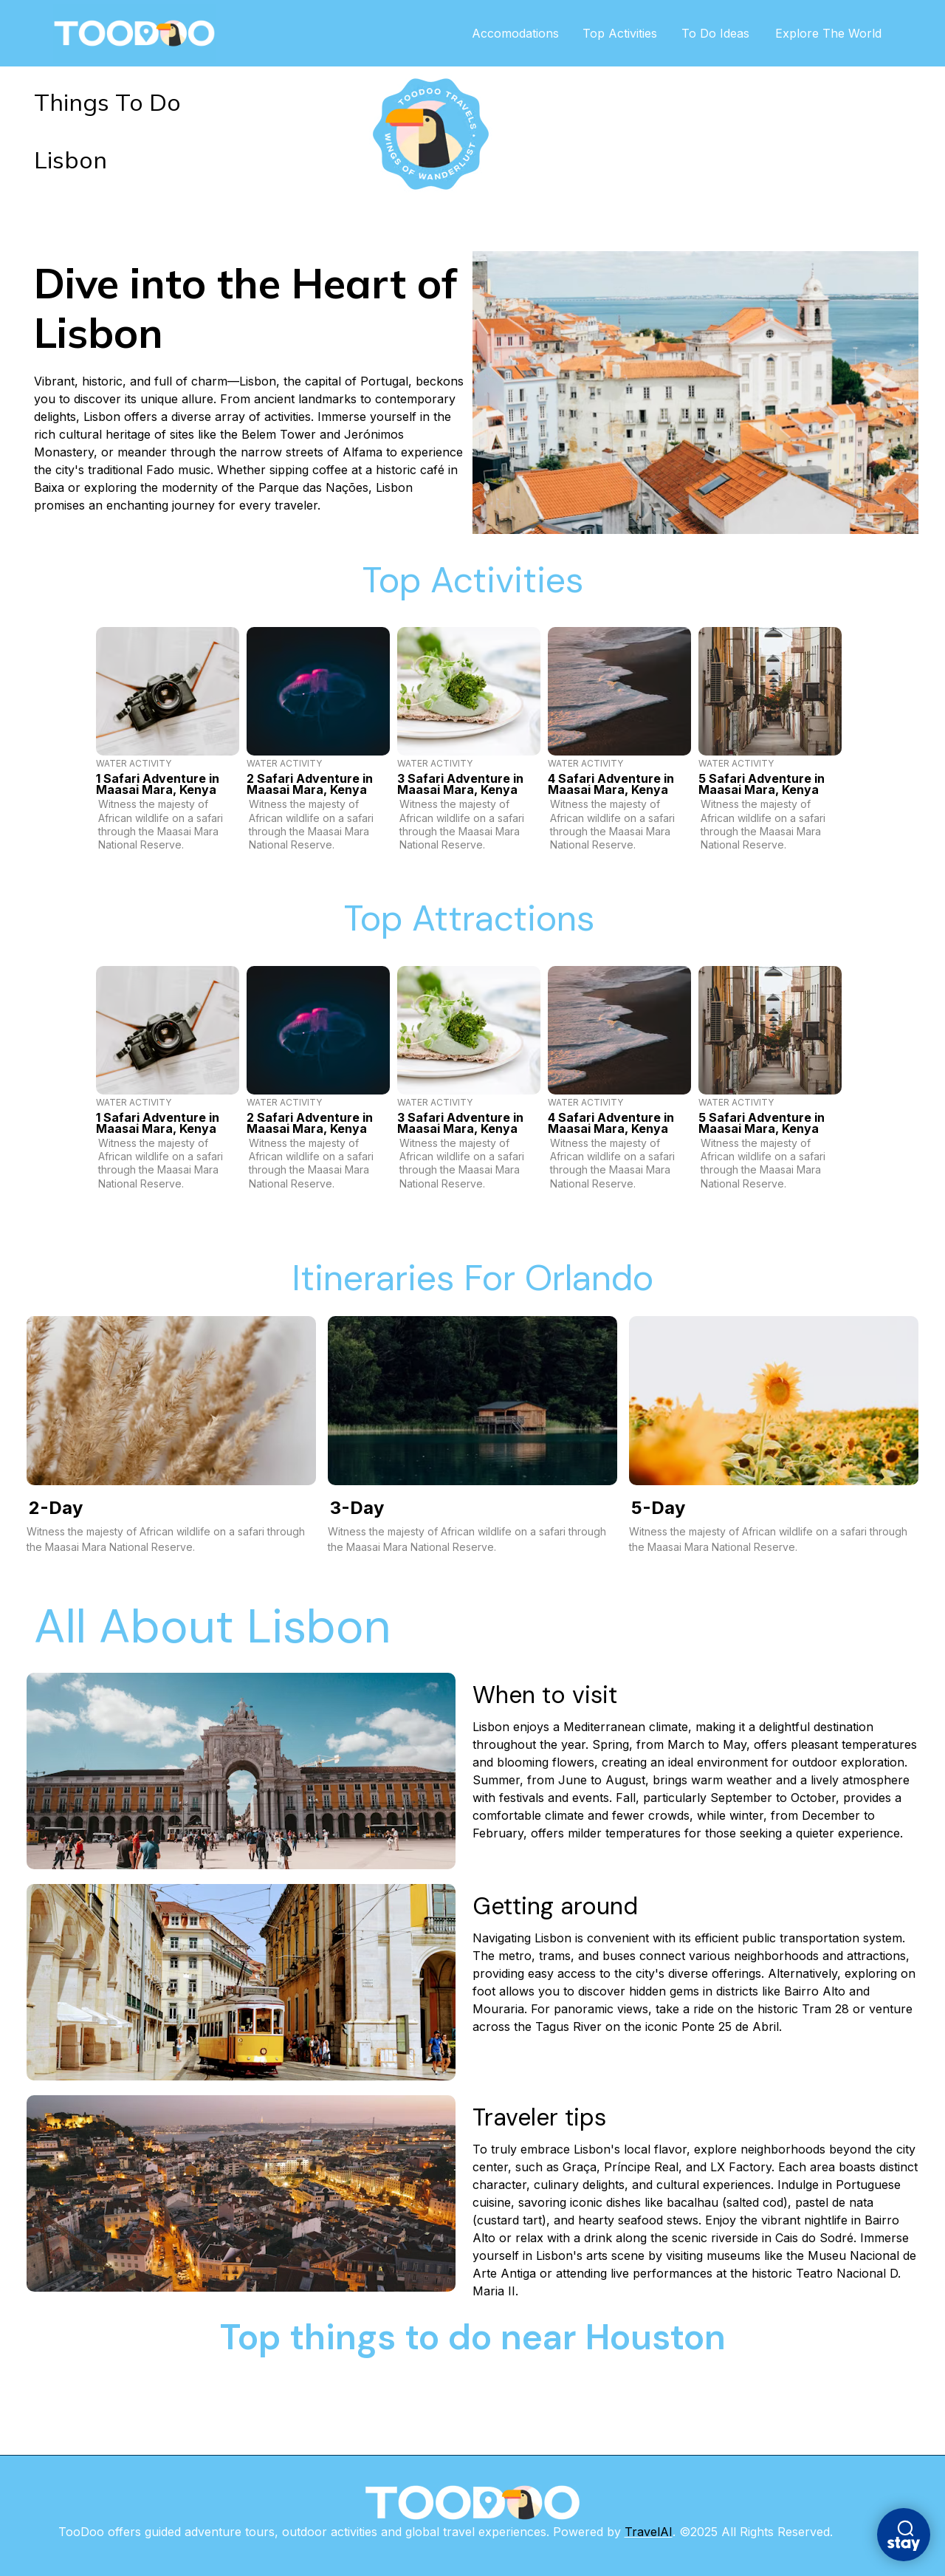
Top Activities (628, 33)
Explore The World (831, 33)
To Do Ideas (722, 33)
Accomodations (525, 33)
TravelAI (649, 2531)
